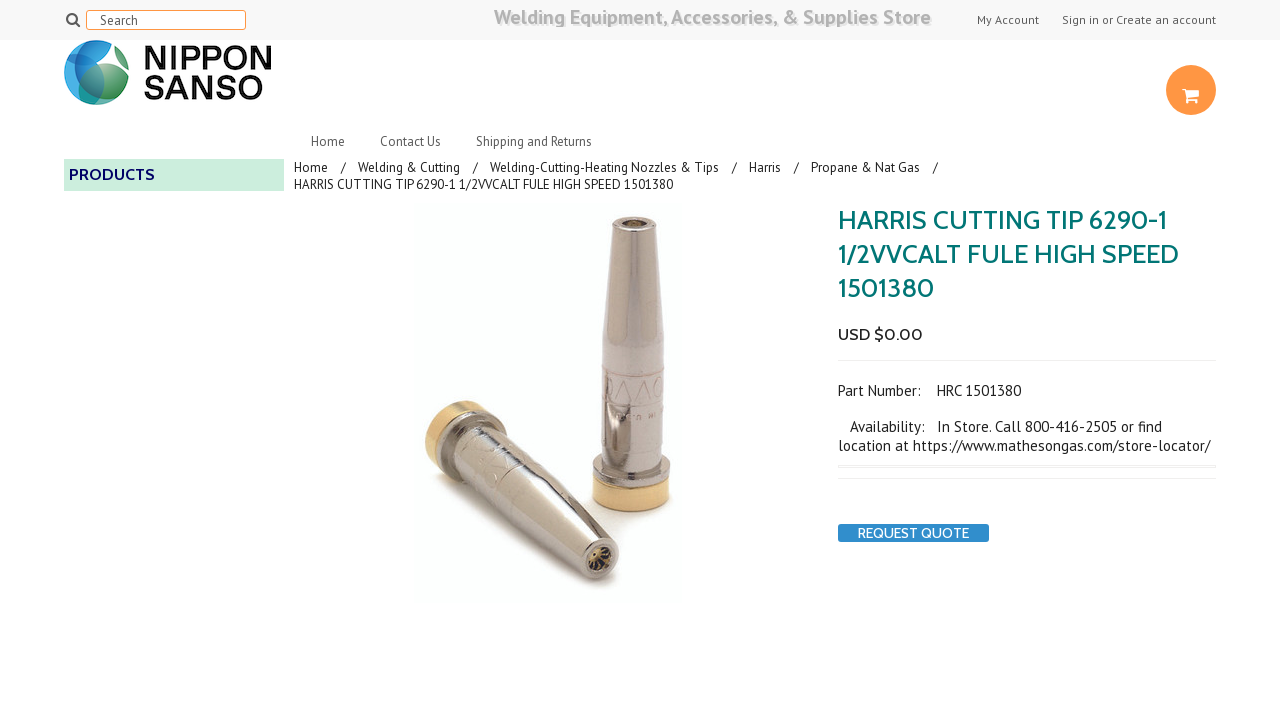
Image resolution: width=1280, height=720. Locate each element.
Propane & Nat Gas (865, 167)
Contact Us (410, 141)
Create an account (1166, 20)
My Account (1008, 20)
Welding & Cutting (409, 167)
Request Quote (913, 533)
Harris (765, 167)
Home (328, 141)
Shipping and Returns (534, 141)
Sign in (1080, 20)
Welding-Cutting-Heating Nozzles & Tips (604, 167)
